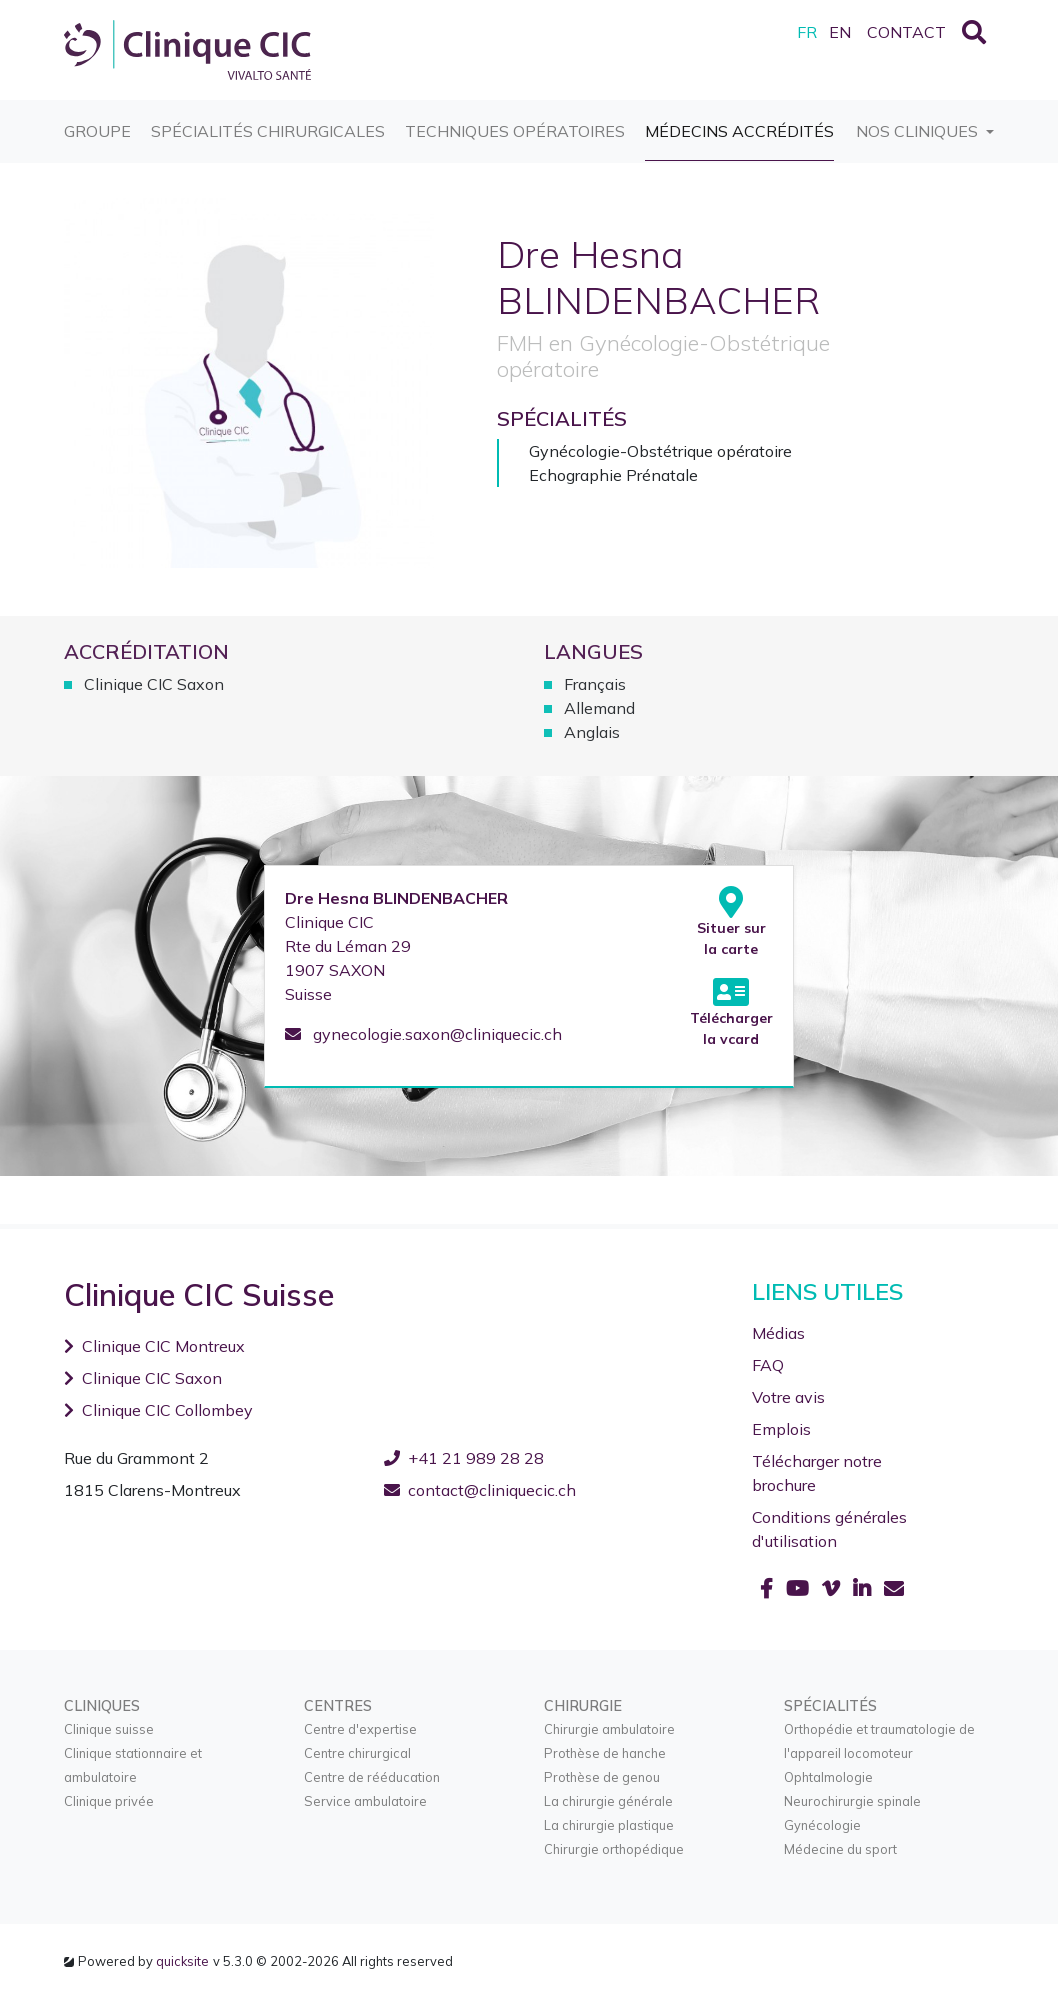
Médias (778, 1333)
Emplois (781, 1429)
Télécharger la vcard (731, 1012)
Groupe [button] (97, 120)
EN (840, 32)
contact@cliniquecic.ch (480, 1490)
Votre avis (788, 1397)
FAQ (768, 1365)
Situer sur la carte (731, 922)
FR (807, 32)
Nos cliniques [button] (919, 130)
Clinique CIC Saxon (143, 1378)
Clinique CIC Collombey (158, 1410)
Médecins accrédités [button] (739, 120)
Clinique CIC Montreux (154, 1346)
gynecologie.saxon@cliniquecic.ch (423, 1034)
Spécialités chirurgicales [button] (268, 120)
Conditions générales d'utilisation (829, 1529)
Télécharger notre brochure (817, 1473)
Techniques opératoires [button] (515, 120)
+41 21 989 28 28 (464, 1458)
